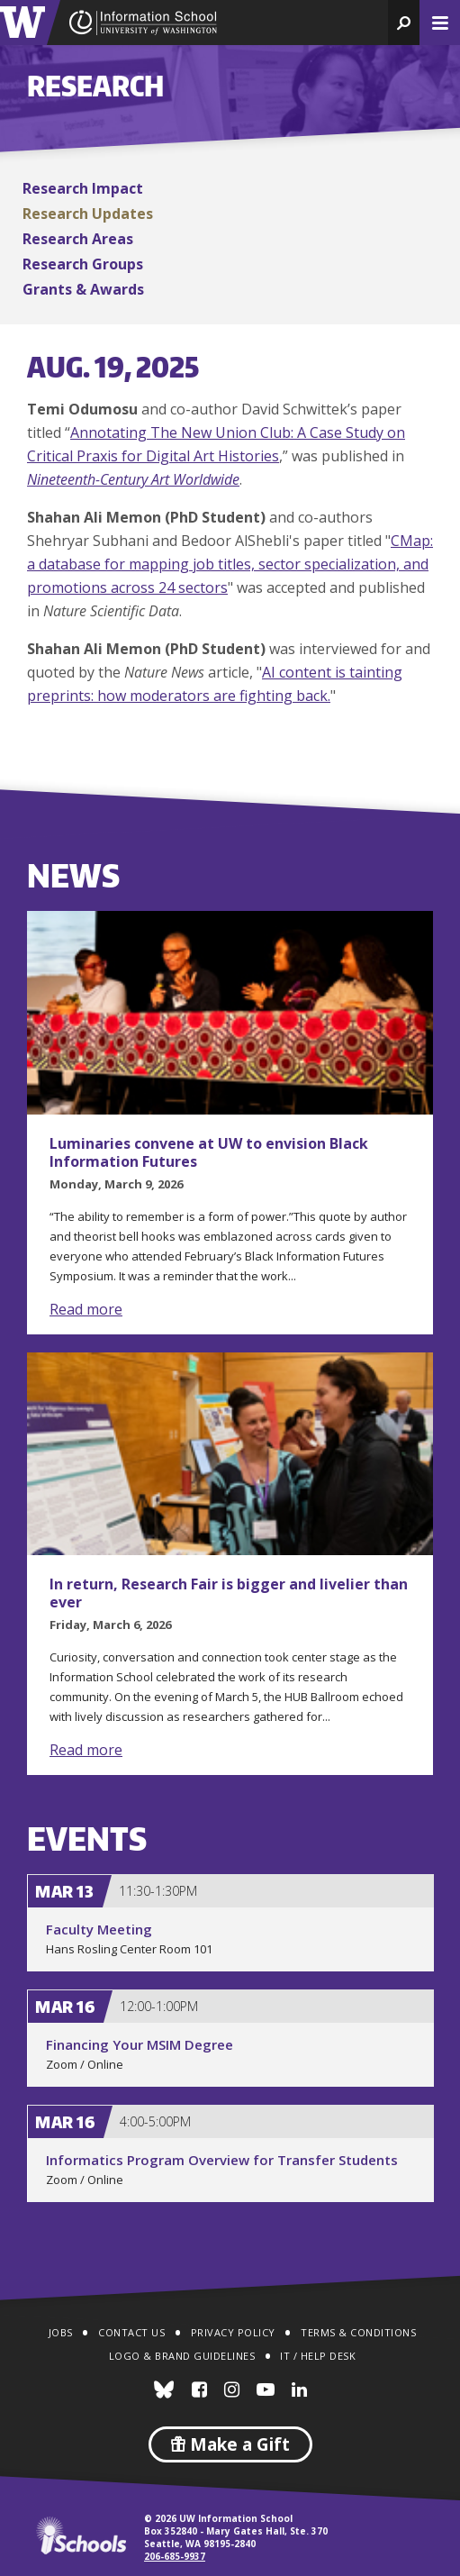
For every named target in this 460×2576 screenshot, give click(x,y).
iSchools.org (81, 2535)
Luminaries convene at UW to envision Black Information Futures (209, 1152)
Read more (86, 1309)
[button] (403, 22)
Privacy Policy (233, 2332)
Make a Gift (230, 2444)
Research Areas (78, 239)
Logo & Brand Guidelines (182, 2355)
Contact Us (131, 2332)
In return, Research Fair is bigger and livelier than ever (229, 1593)
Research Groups (83, 264)
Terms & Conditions (358, 2332)
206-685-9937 (174, 2556)
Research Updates (88, 213)
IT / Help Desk (318, 2355)
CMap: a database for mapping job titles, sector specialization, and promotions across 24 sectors (230, 564)
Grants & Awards (83, 289)
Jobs (61, 2332)
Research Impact (83, 188)
